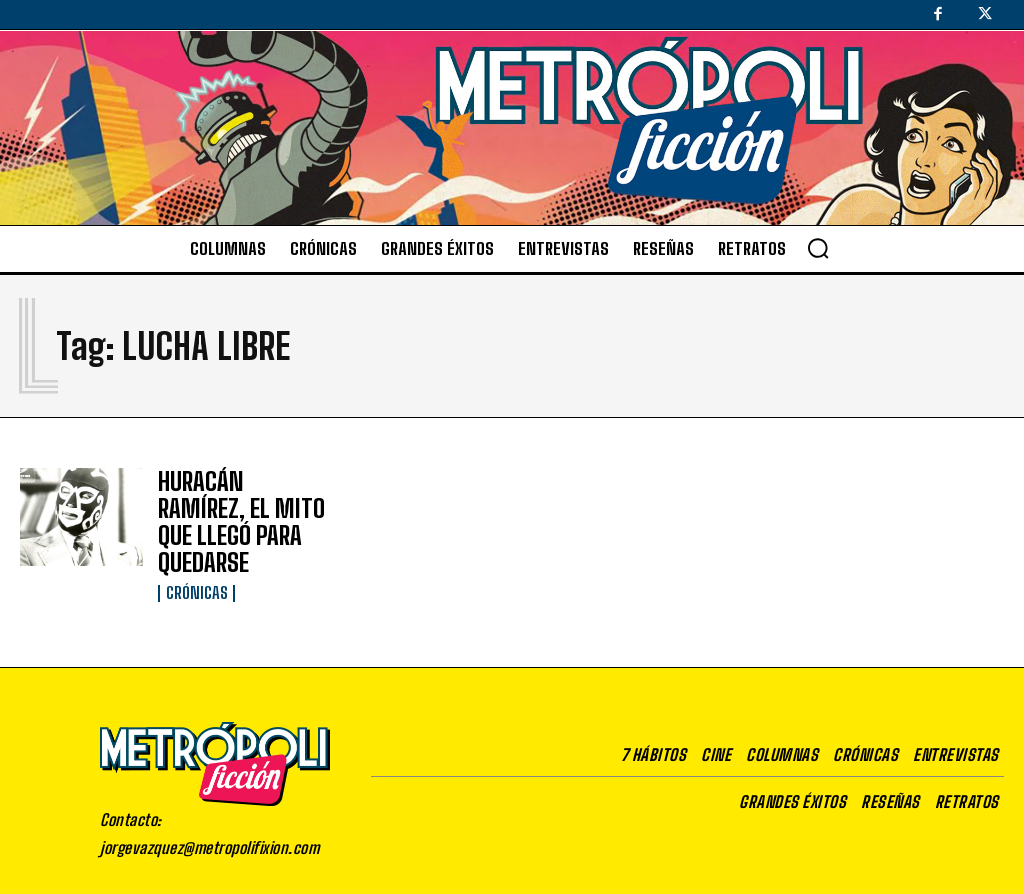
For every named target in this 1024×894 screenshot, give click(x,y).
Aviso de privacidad (680, 879)
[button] (818, 248)
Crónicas (195, 554)
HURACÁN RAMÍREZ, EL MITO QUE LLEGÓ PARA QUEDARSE (241, 505)
